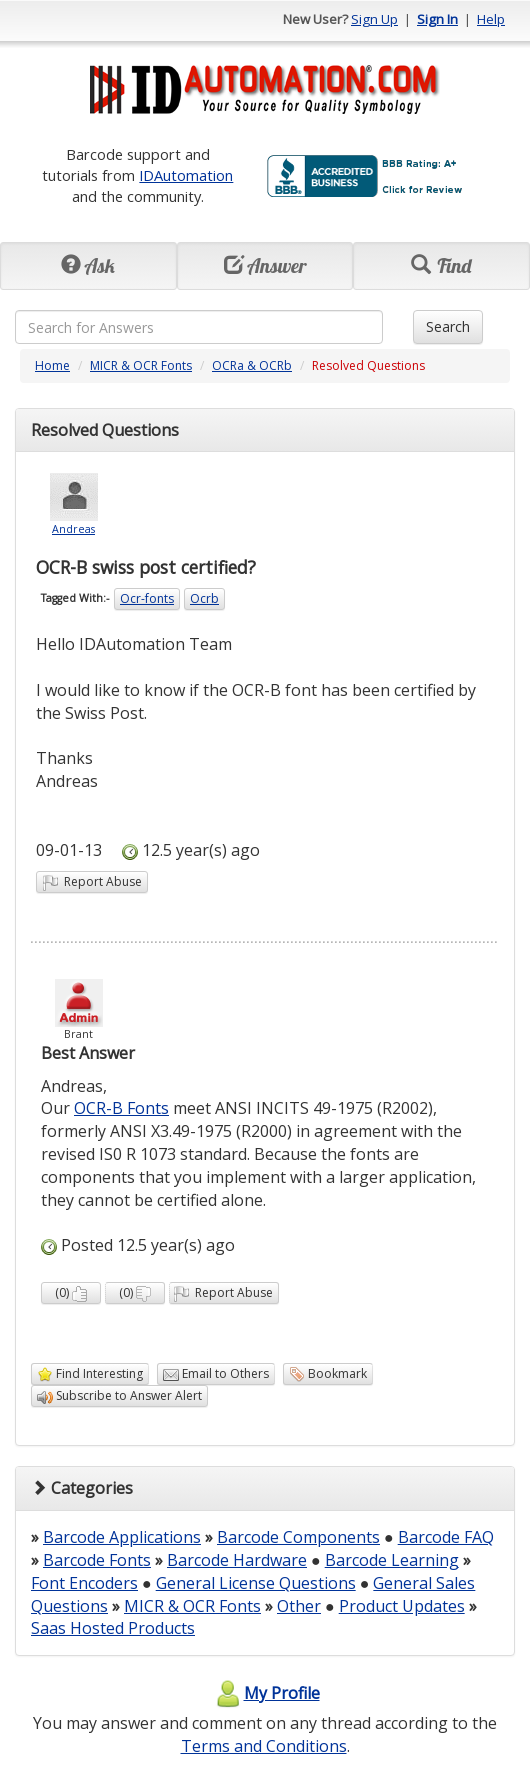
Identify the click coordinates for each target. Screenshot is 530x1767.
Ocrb (204, 598)
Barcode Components (298, 1537)
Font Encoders (84, 1583)
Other (299, 1606)
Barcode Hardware (237, 1560)
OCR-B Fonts (121, 1108)
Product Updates (402, 1606)
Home (52, 365)
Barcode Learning (392, 1560)
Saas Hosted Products (113, 1628)
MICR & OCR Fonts (141, 365)
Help (491, 19)
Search (448, 326)
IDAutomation (186, 175)
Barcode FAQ (446, 1537)
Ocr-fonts (147, 598)
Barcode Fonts (97, 1560)
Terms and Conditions (264, 1746)
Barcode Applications (122, 1537)
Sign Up (374, 19)
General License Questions (256, 1583)
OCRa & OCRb (252, 365)
